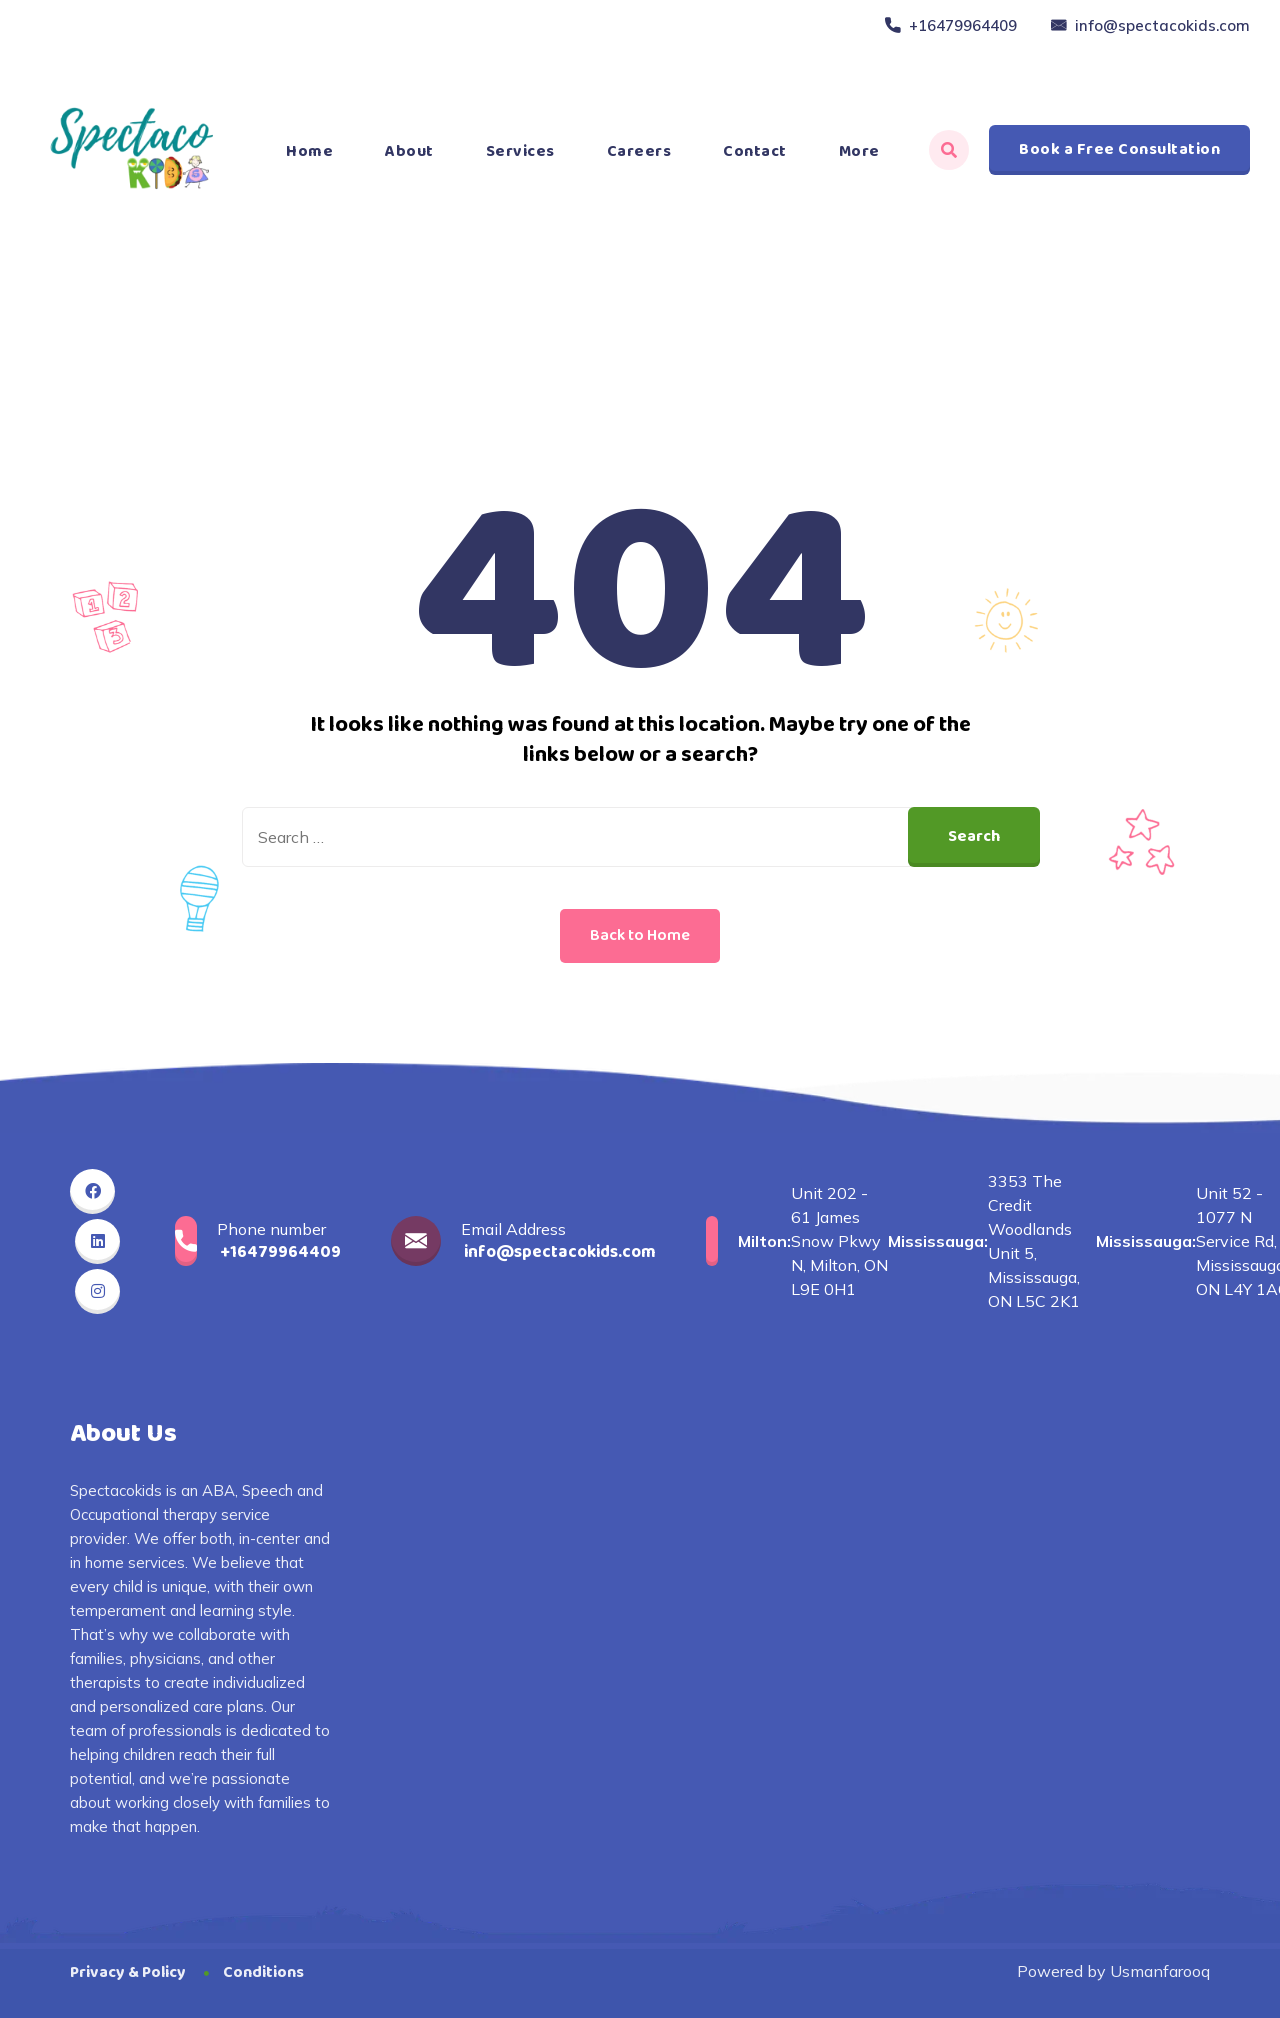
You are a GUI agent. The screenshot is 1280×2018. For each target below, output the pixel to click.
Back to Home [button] (640, 935)
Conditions (263, 1972)
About (409, 151)
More (859, 151)
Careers (639, 151)
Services (520, 151)
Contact (755, 151)
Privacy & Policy (128, 1972)
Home (309, 151)
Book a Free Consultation (1119, 149)
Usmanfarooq (1160, 1971)
